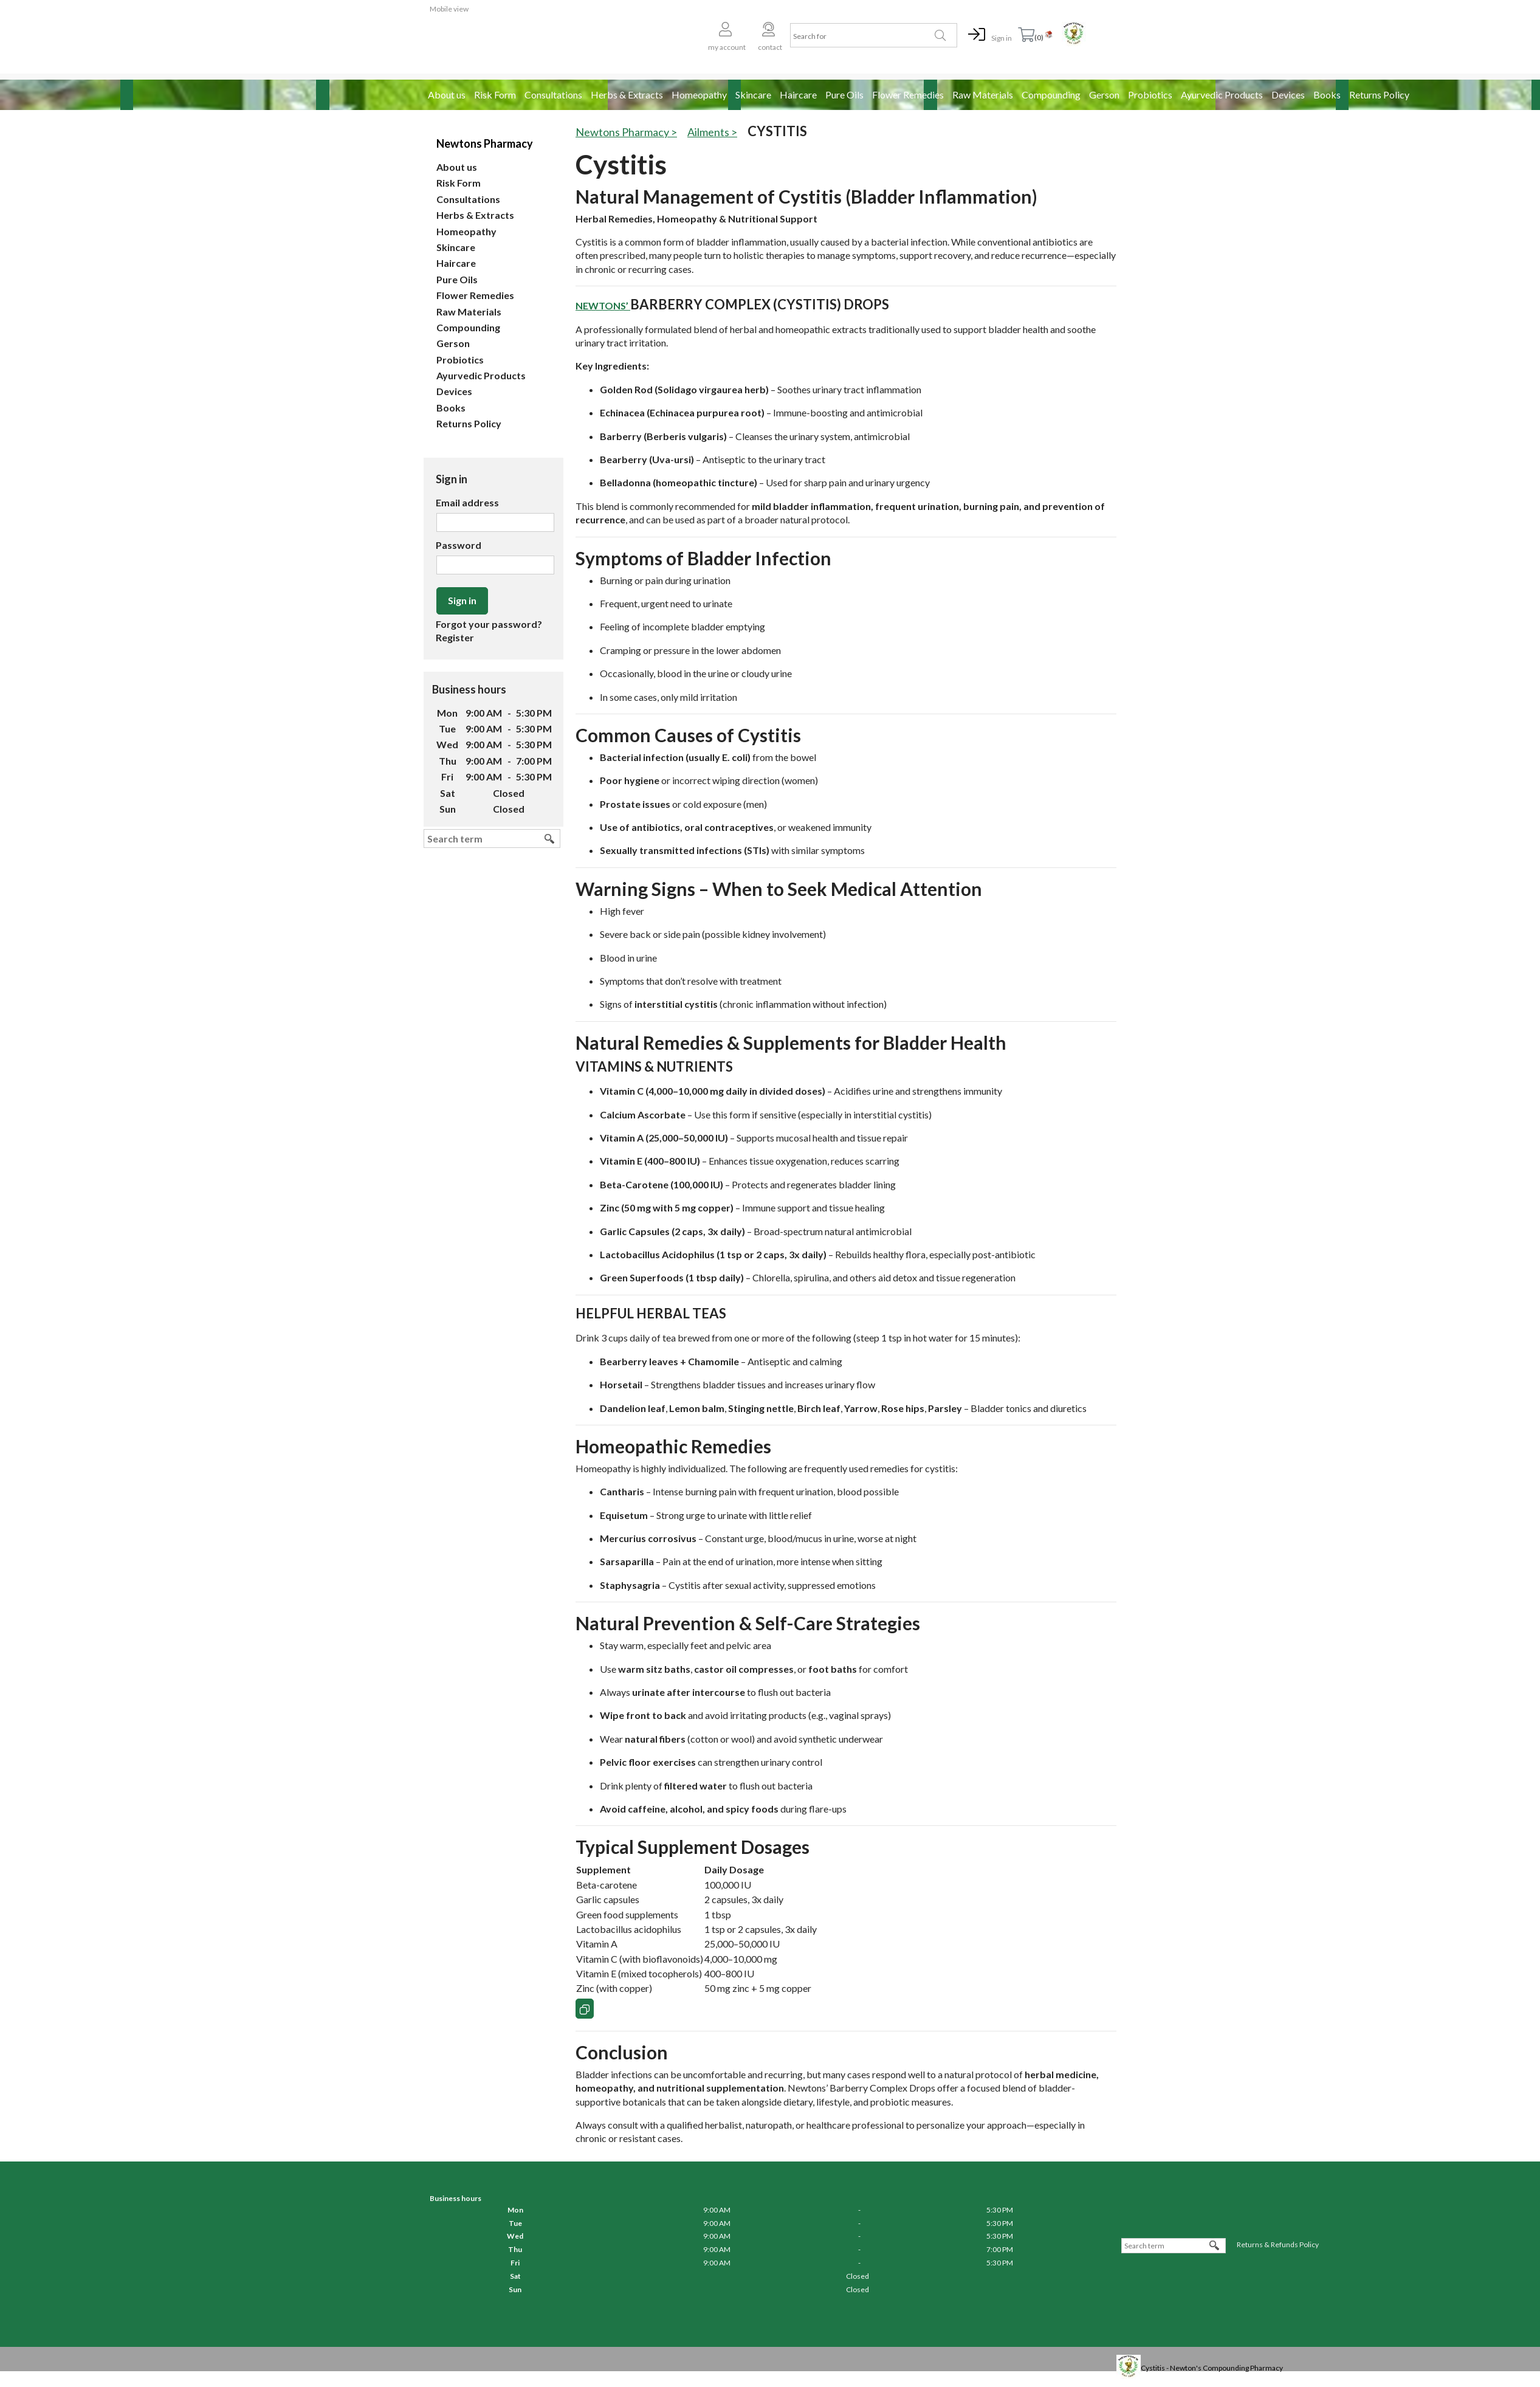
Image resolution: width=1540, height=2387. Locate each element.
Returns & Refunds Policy (1278, 2244)
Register (455, 637)
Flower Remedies (908, 94)
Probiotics (1150, 94)
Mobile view (449, 8)
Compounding (1051, 94)
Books (1327, 94)
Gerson (1104, 94)
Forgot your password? (489, 624)
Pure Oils (844, 94)
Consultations (553, 94)
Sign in (1001, 38)
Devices (1288, 94)
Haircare (798, 94)
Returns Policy (1379, 94)
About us (447, 94)
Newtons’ (603, 305)
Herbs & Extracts (627, 94)
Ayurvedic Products (1222, 94)
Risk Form (495, 94)
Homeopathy (699, 94)
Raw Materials (982, 94)
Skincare (753, 94)
